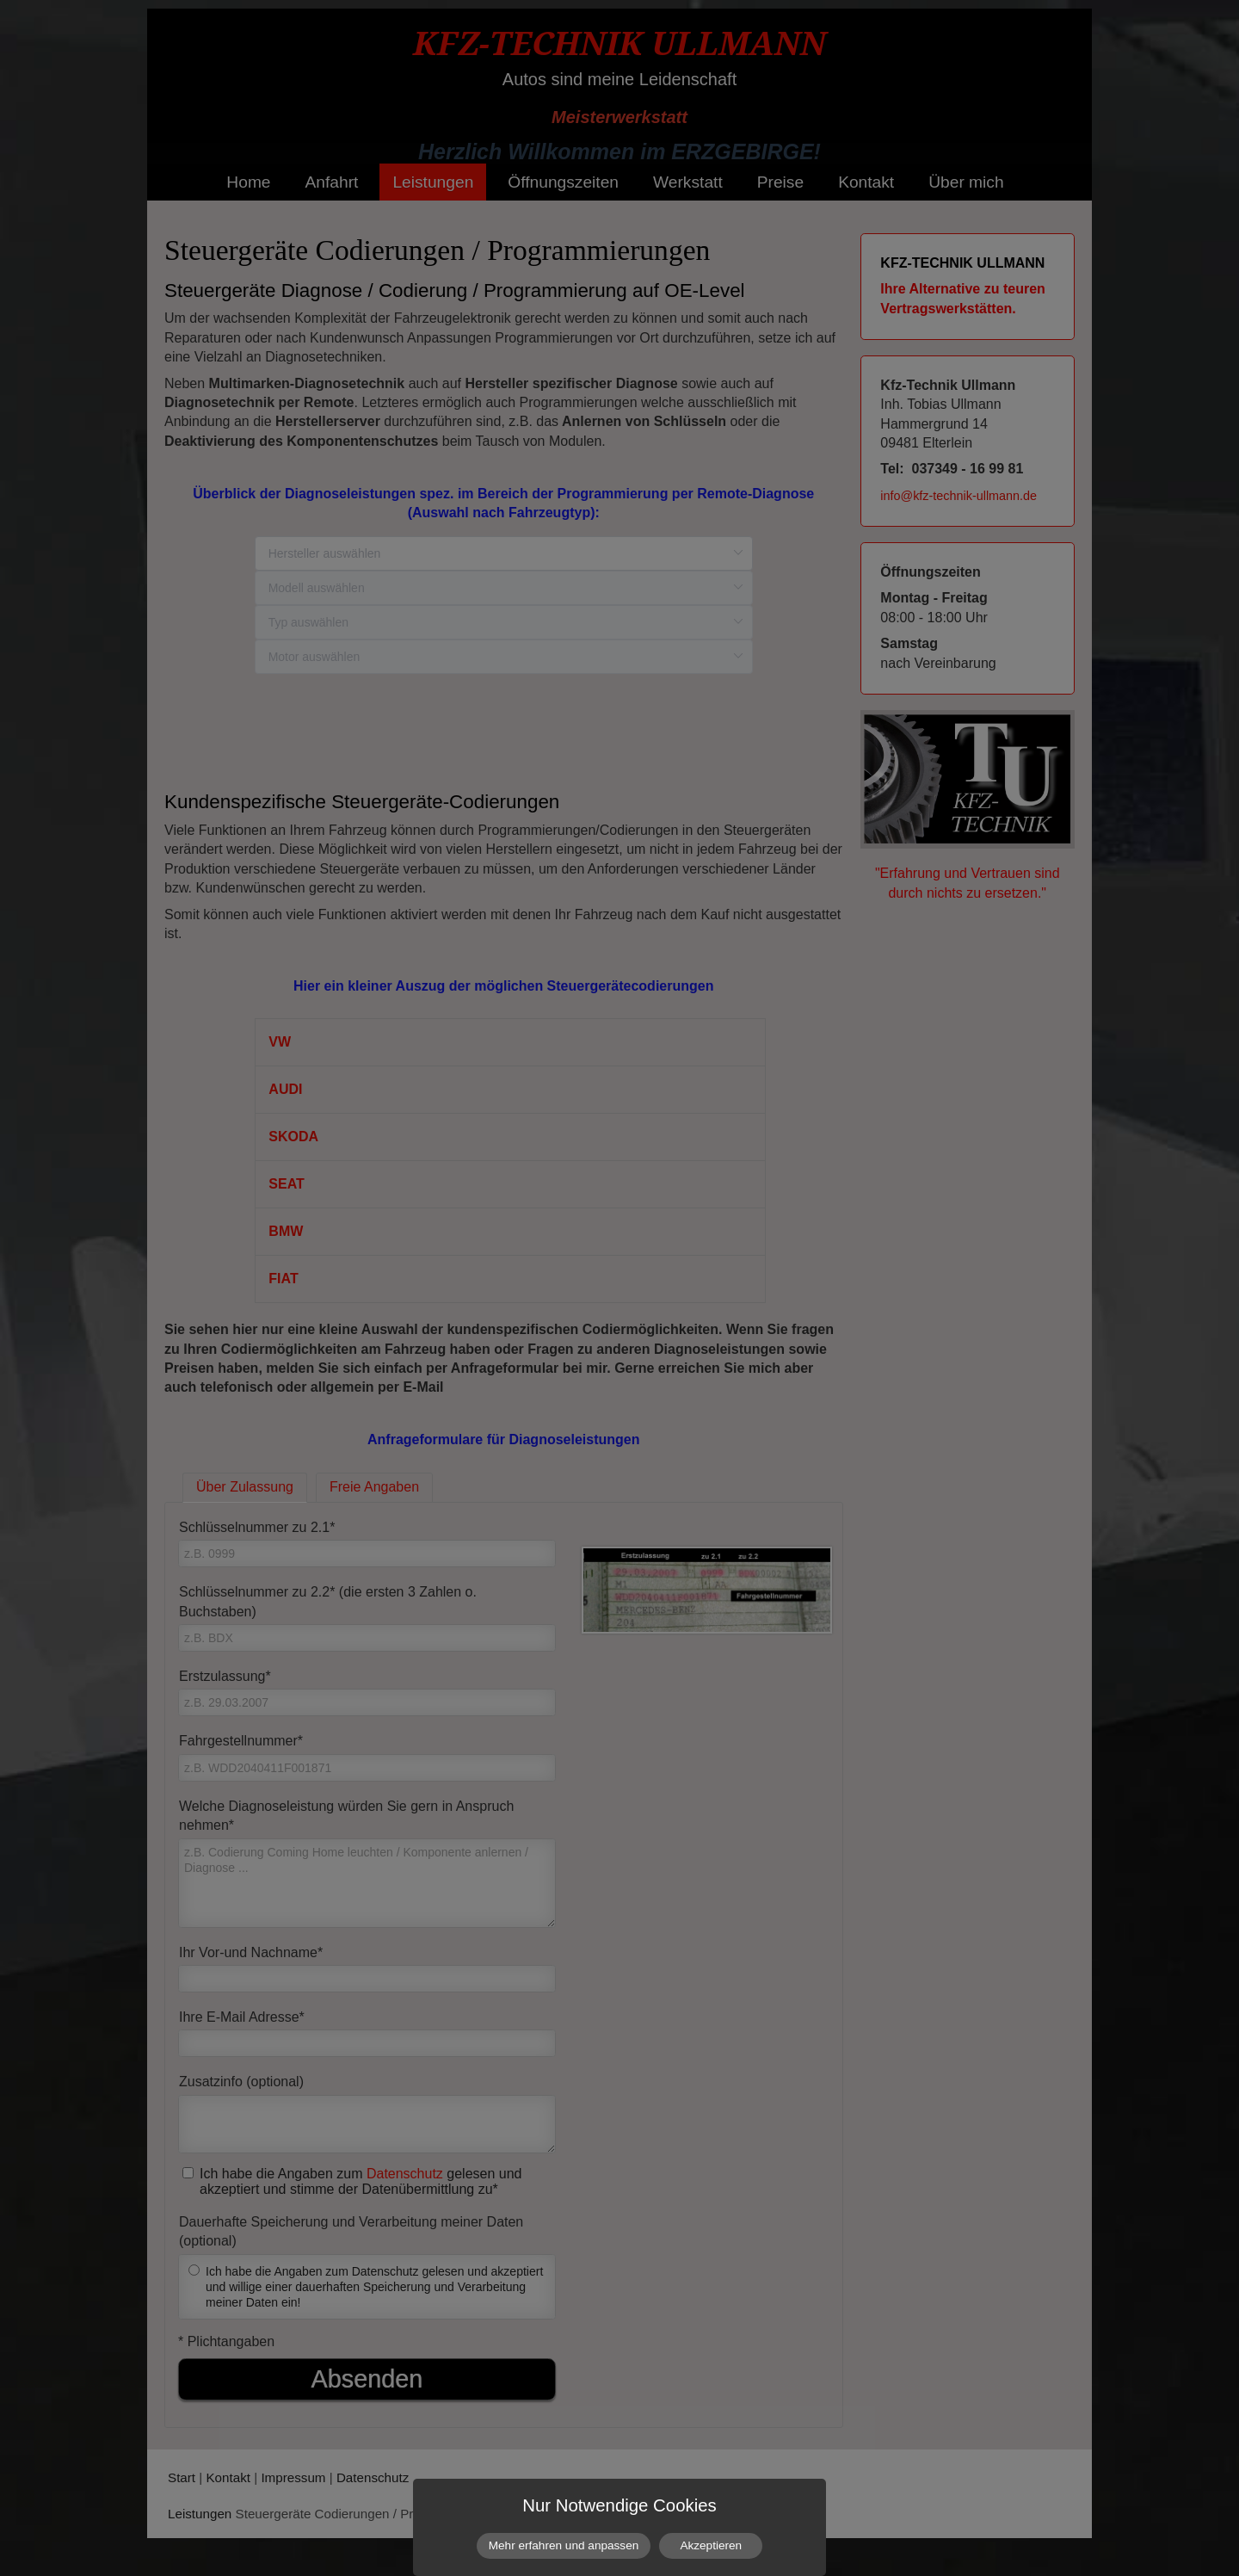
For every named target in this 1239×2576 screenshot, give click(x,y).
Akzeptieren (711, 2545)
